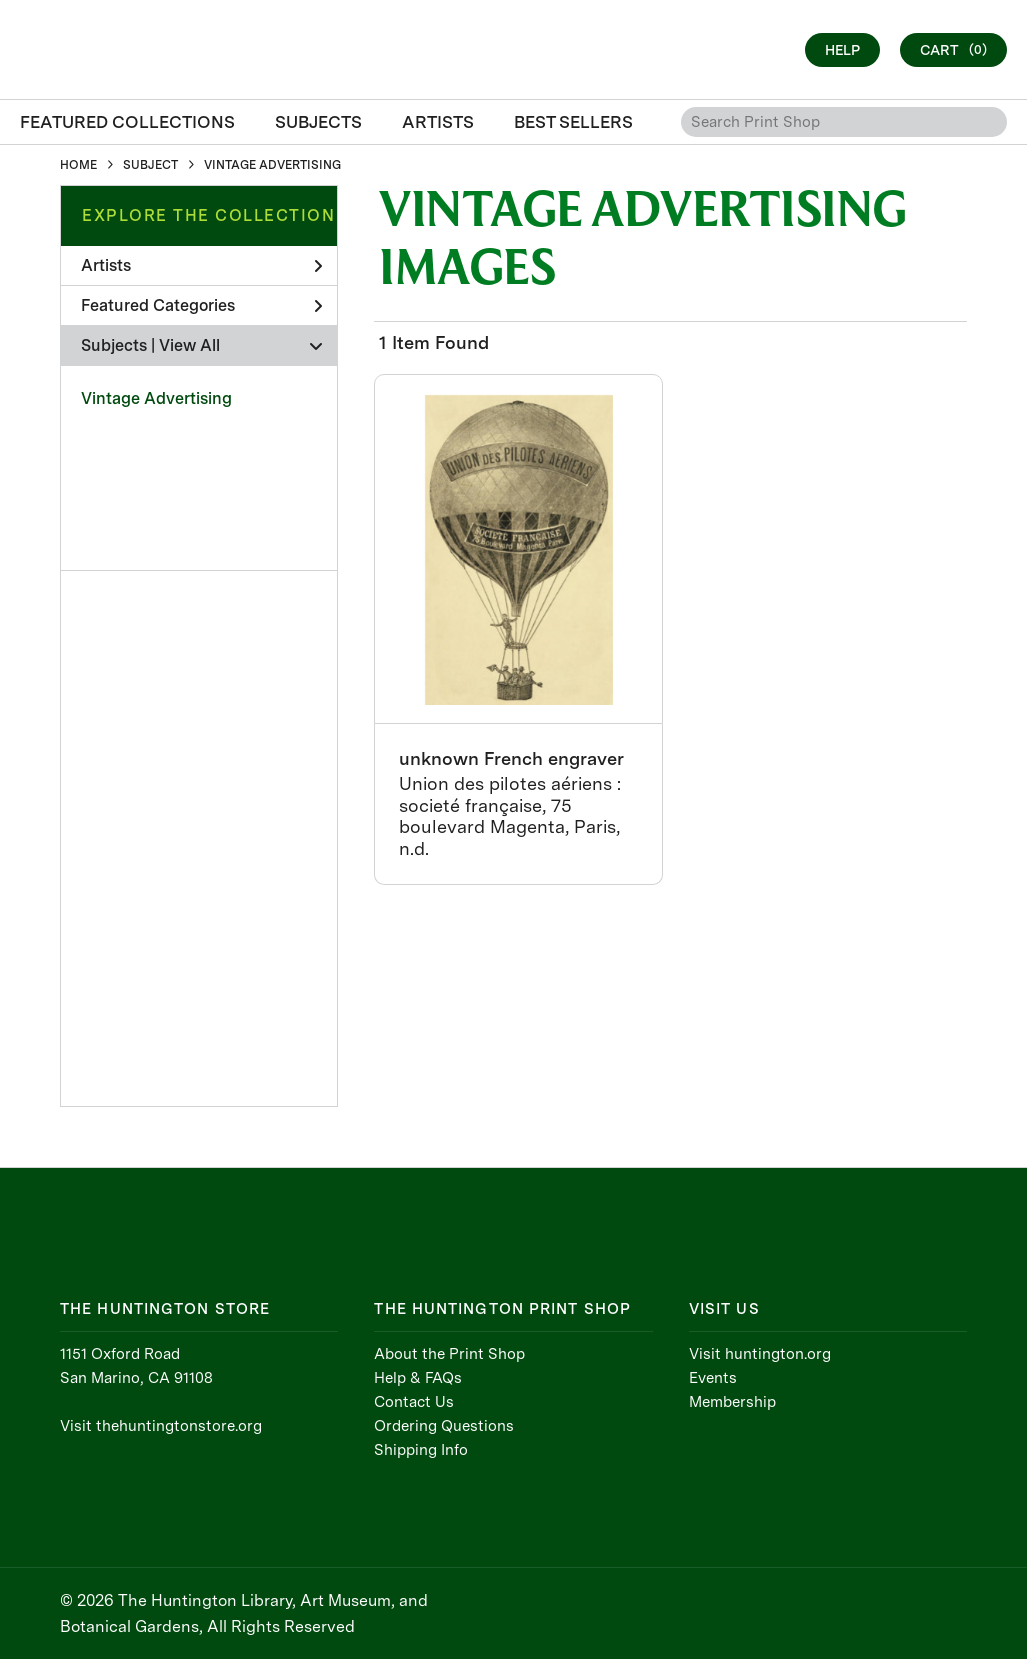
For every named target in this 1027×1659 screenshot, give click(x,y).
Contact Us (414, 1402)
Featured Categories (201, 305)
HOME (78, 165)
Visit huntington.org (760, 1354)
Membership (732, 1402)
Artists (201, 265)
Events (713, 1378)
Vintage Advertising (156, 398)
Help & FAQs (418, 1378)
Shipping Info (421, 1450)
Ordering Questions (444, 1426)
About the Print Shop (449, 1354)
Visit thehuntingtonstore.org (161, 1426)
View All (189, 345)
